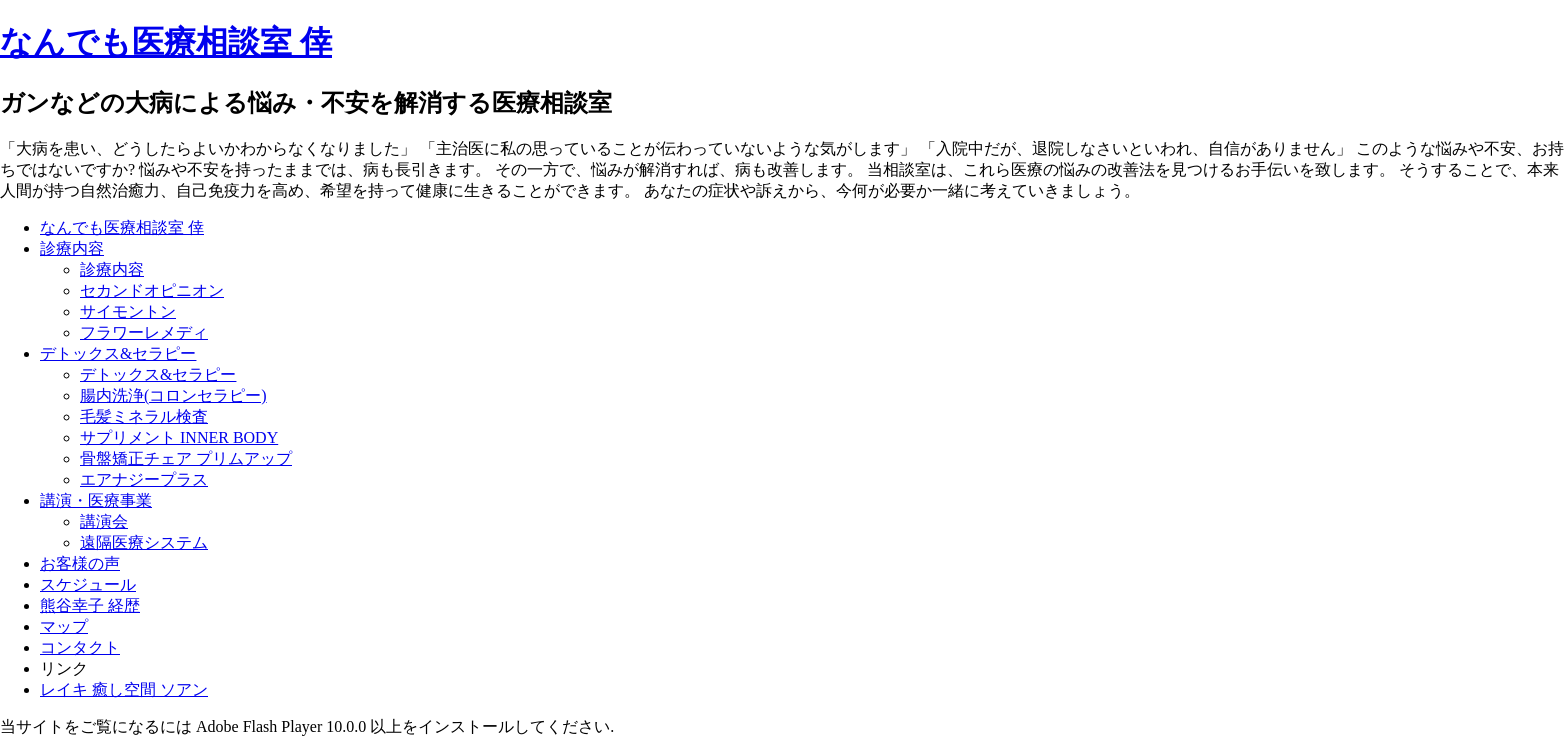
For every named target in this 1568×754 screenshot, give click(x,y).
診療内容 (72, 248)
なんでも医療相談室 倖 (166, 42)
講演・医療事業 (96, 500)
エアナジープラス (144, 479)
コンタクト (80, 647)
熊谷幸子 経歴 (90, 605)
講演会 (104, 521)
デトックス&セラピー (118, 353)
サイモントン (128, 311)
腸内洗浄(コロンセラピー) (173, 395)
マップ (64, 626)
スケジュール (88, 584)
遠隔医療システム (144, 542)
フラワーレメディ (144, 332)
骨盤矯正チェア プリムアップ (186, 458)
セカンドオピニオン (152, 290)
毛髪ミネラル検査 (144, 416)
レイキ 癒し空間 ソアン (124, 689)
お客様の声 (80, 563)
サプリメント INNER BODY (179, 437)
